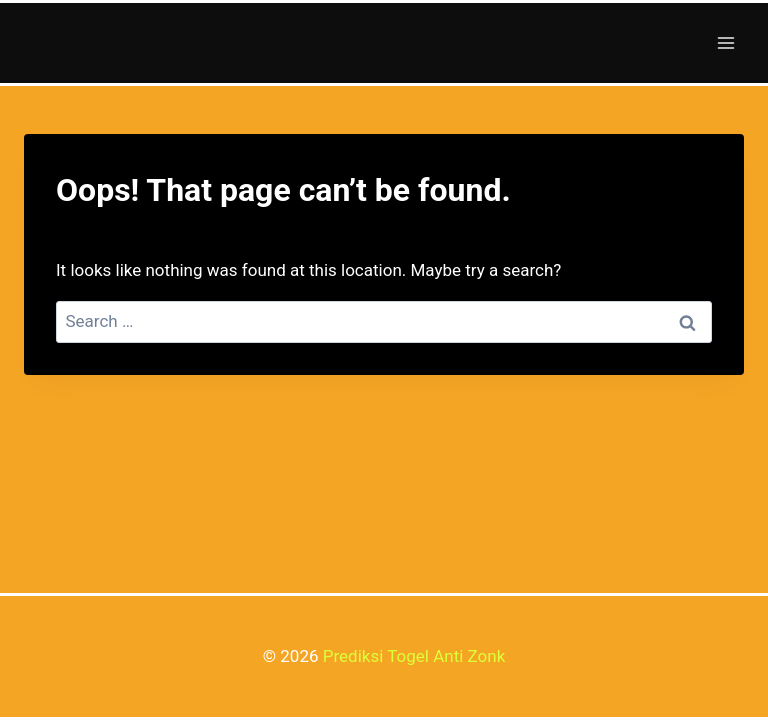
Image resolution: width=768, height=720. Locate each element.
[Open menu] (725, 42)
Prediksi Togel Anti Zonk (414, 656)
